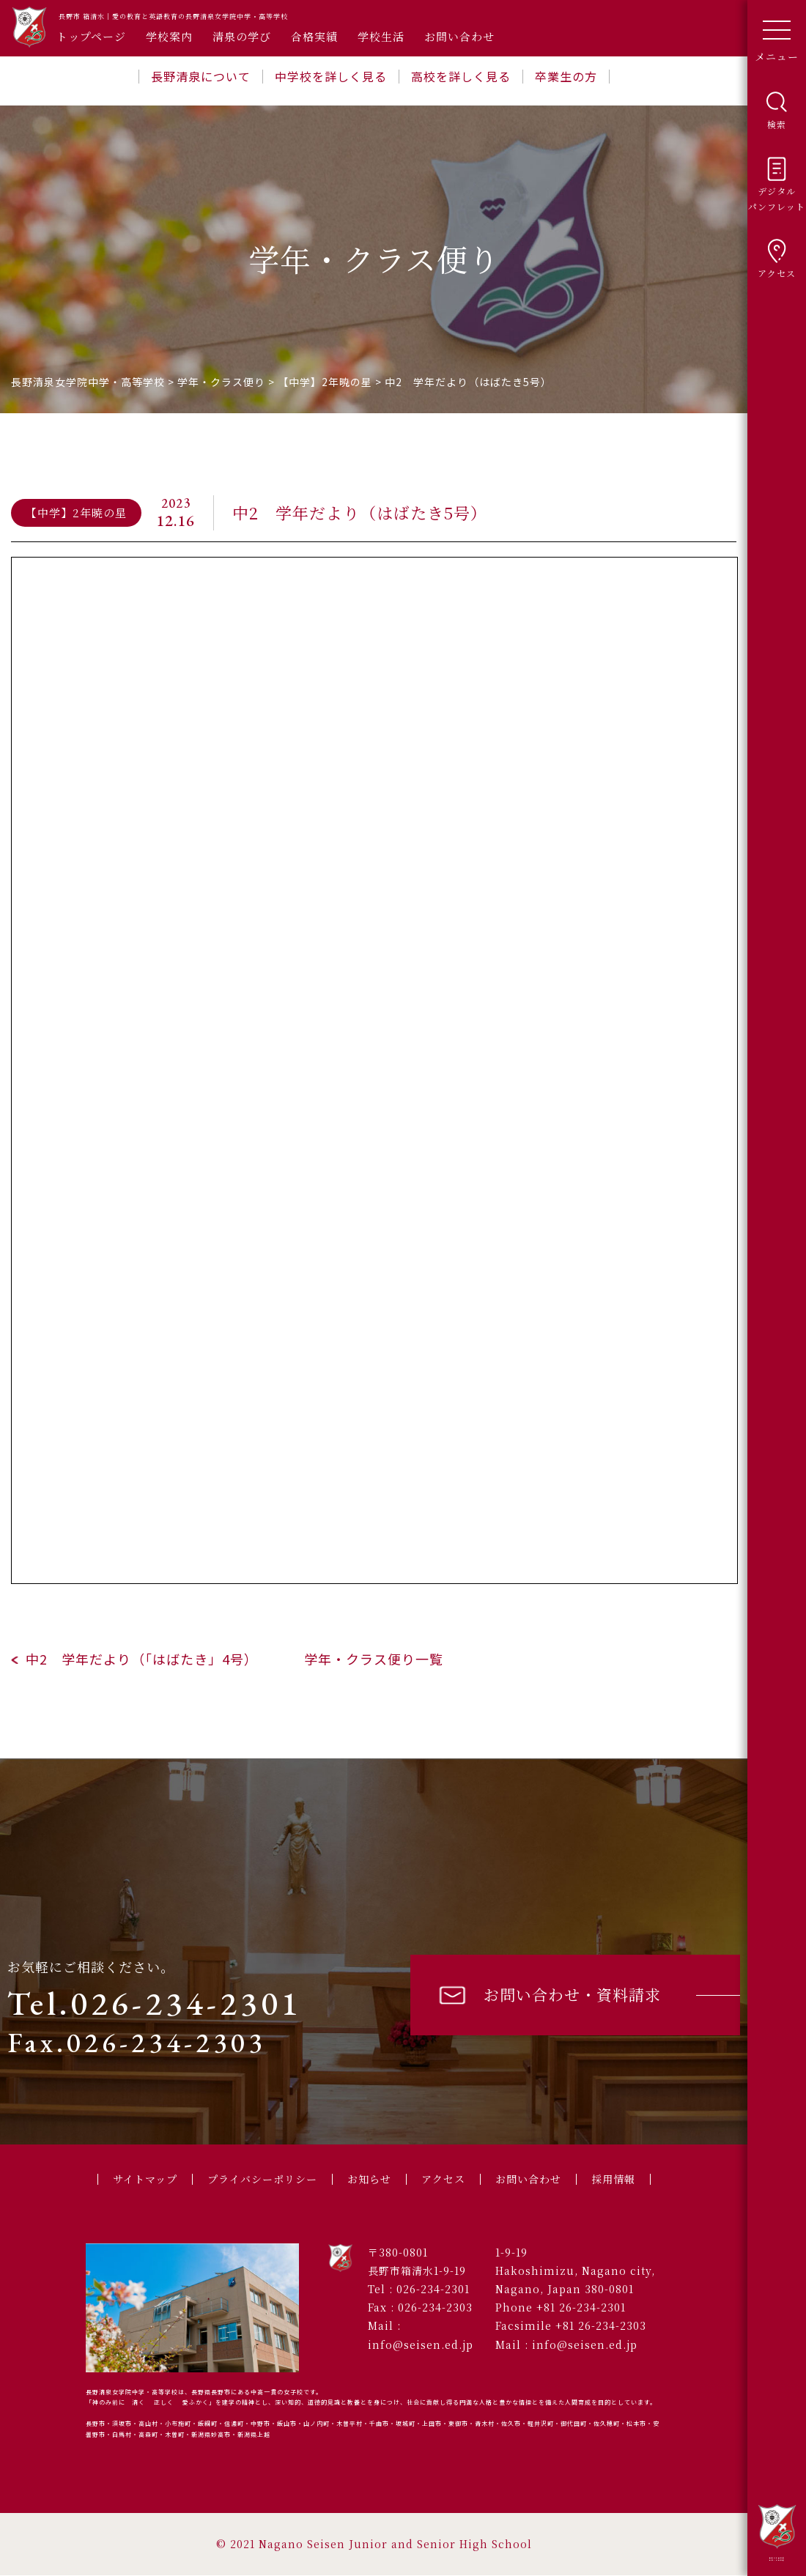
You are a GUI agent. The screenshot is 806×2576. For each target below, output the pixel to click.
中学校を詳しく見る (331, 76)
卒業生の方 (566, 76)
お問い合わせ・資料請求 (548, 1995)
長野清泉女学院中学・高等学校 (777, 2532)
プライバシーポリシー (258, 2179)
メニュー (777, 36)
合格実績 (314, 36)
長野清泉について (201, 76)
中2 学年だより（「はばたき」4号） (139, 1658)
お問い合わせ (459, 36)
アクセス (447, 2179)
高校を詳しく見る (461, 76)
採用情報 (624, 2179)
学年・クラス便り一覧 (373, 1658)
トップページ (91, 36)
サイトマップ (134, 2179)
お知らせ (370, 2179)
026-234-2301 (433, 2289)
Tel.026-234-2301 (154, 2003)
